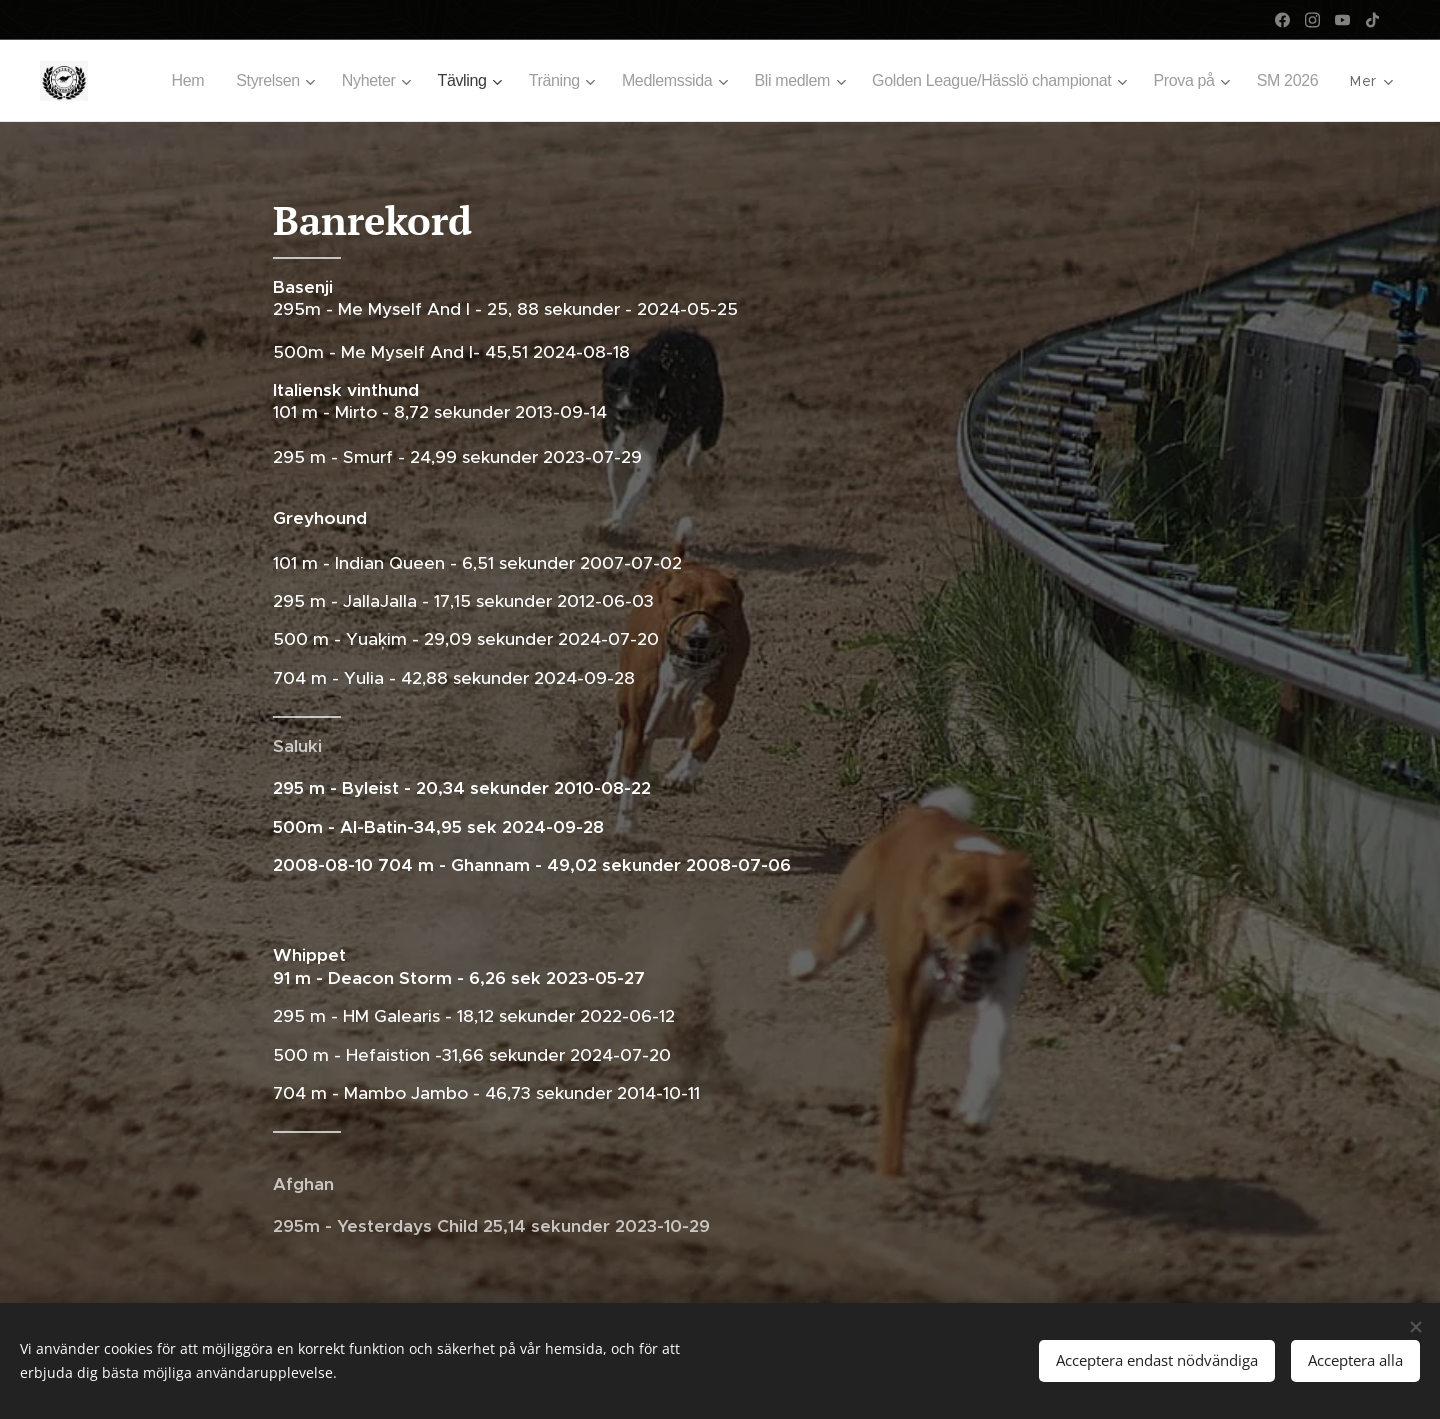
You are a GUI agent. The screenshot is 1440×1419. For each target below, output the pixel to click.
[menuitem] (152, 81)
